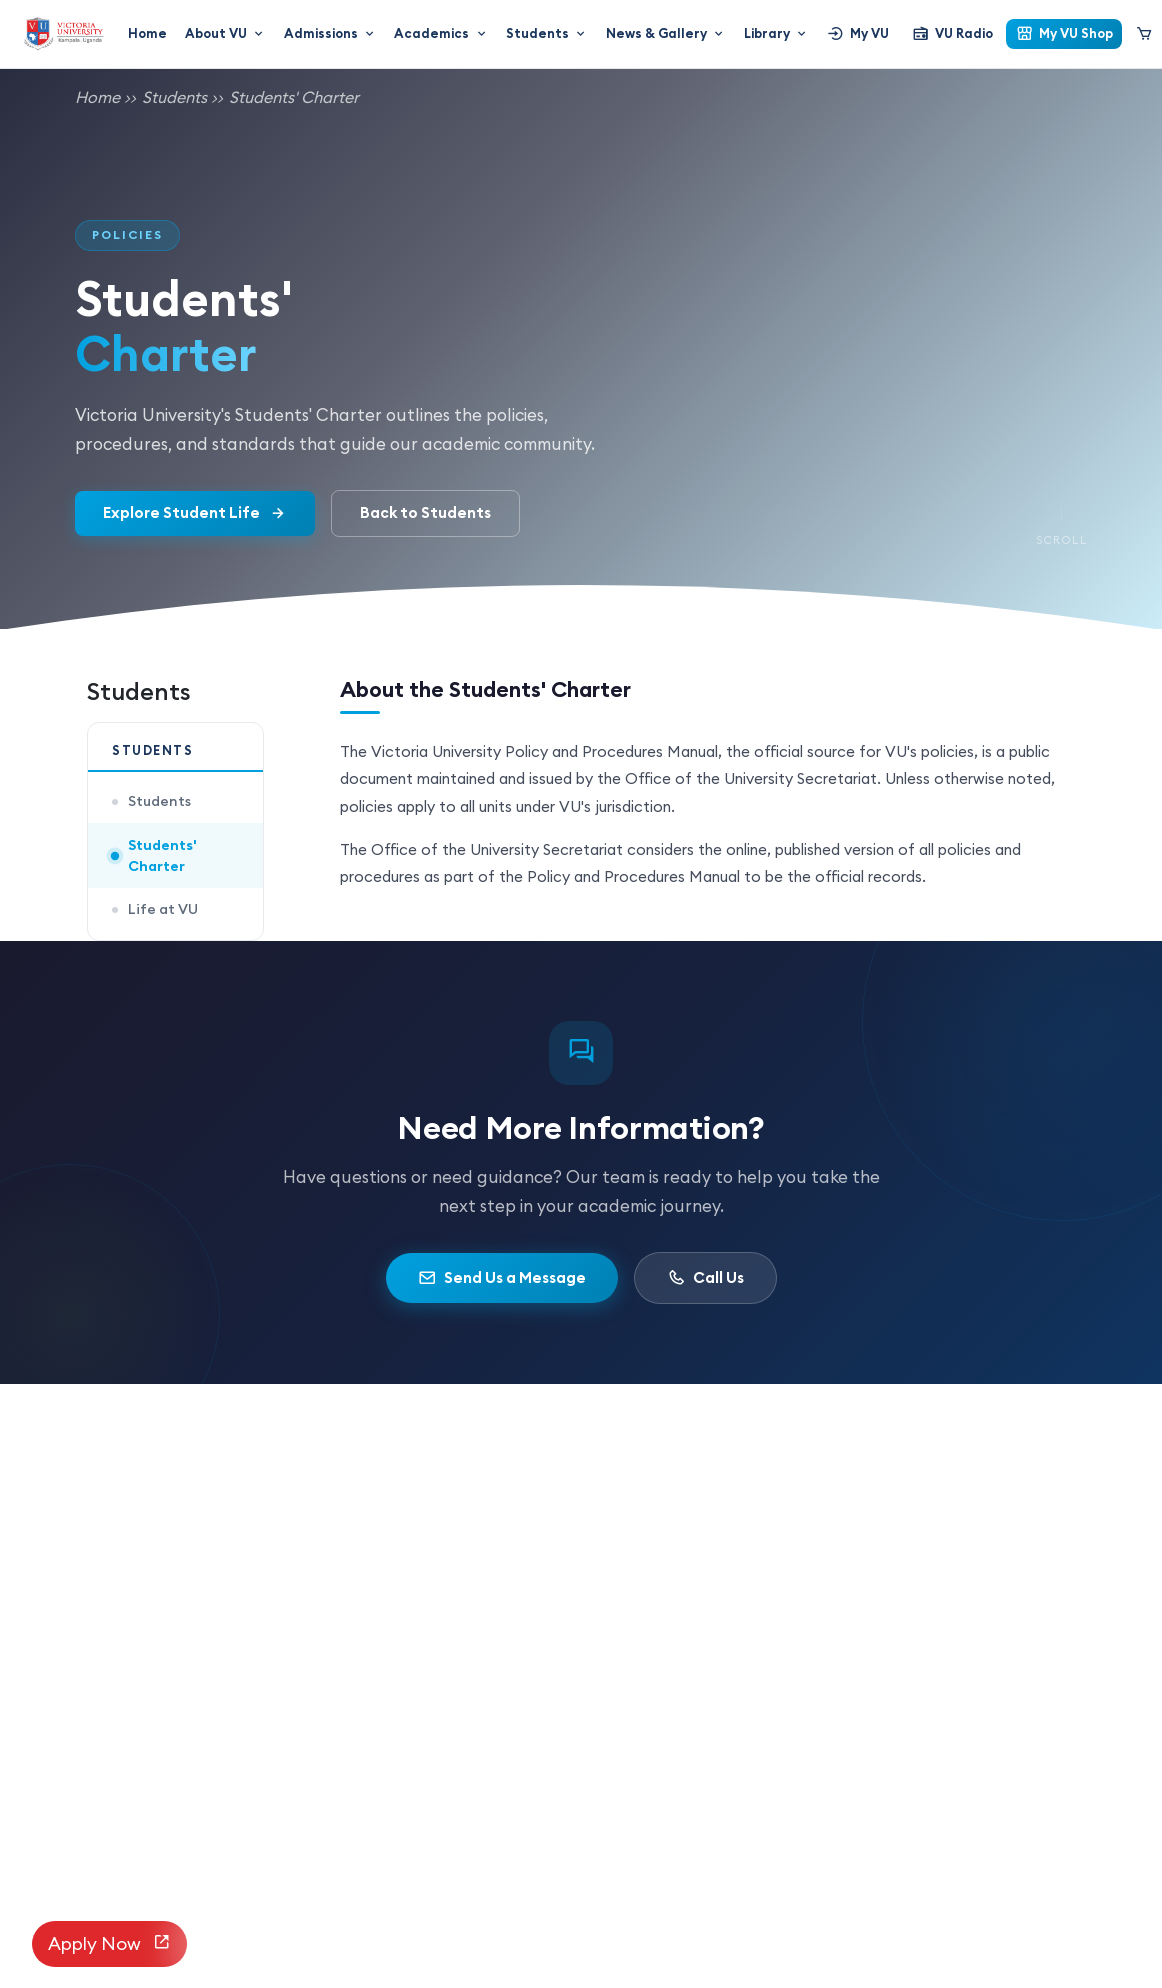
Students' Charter (294, 97)
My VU (858, 33)
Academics (441, 33)
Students (547, 33)
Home (147, 33)
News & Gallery (666, 33)
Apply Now (109, 1944)
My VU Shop (1064, 33)
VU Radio (952, 33)
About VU (225, 33)
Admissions (330, 33)
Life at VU (155, 909)
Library (776, 33)
